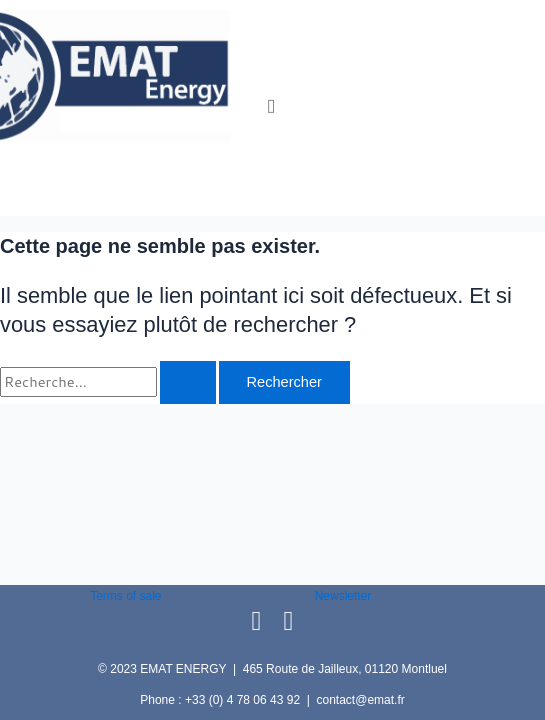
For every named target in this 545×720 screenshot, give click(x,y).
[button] (271, 107)
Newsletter (343, 596)
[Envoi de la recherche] (188, 382)
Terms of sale (125, 596)
